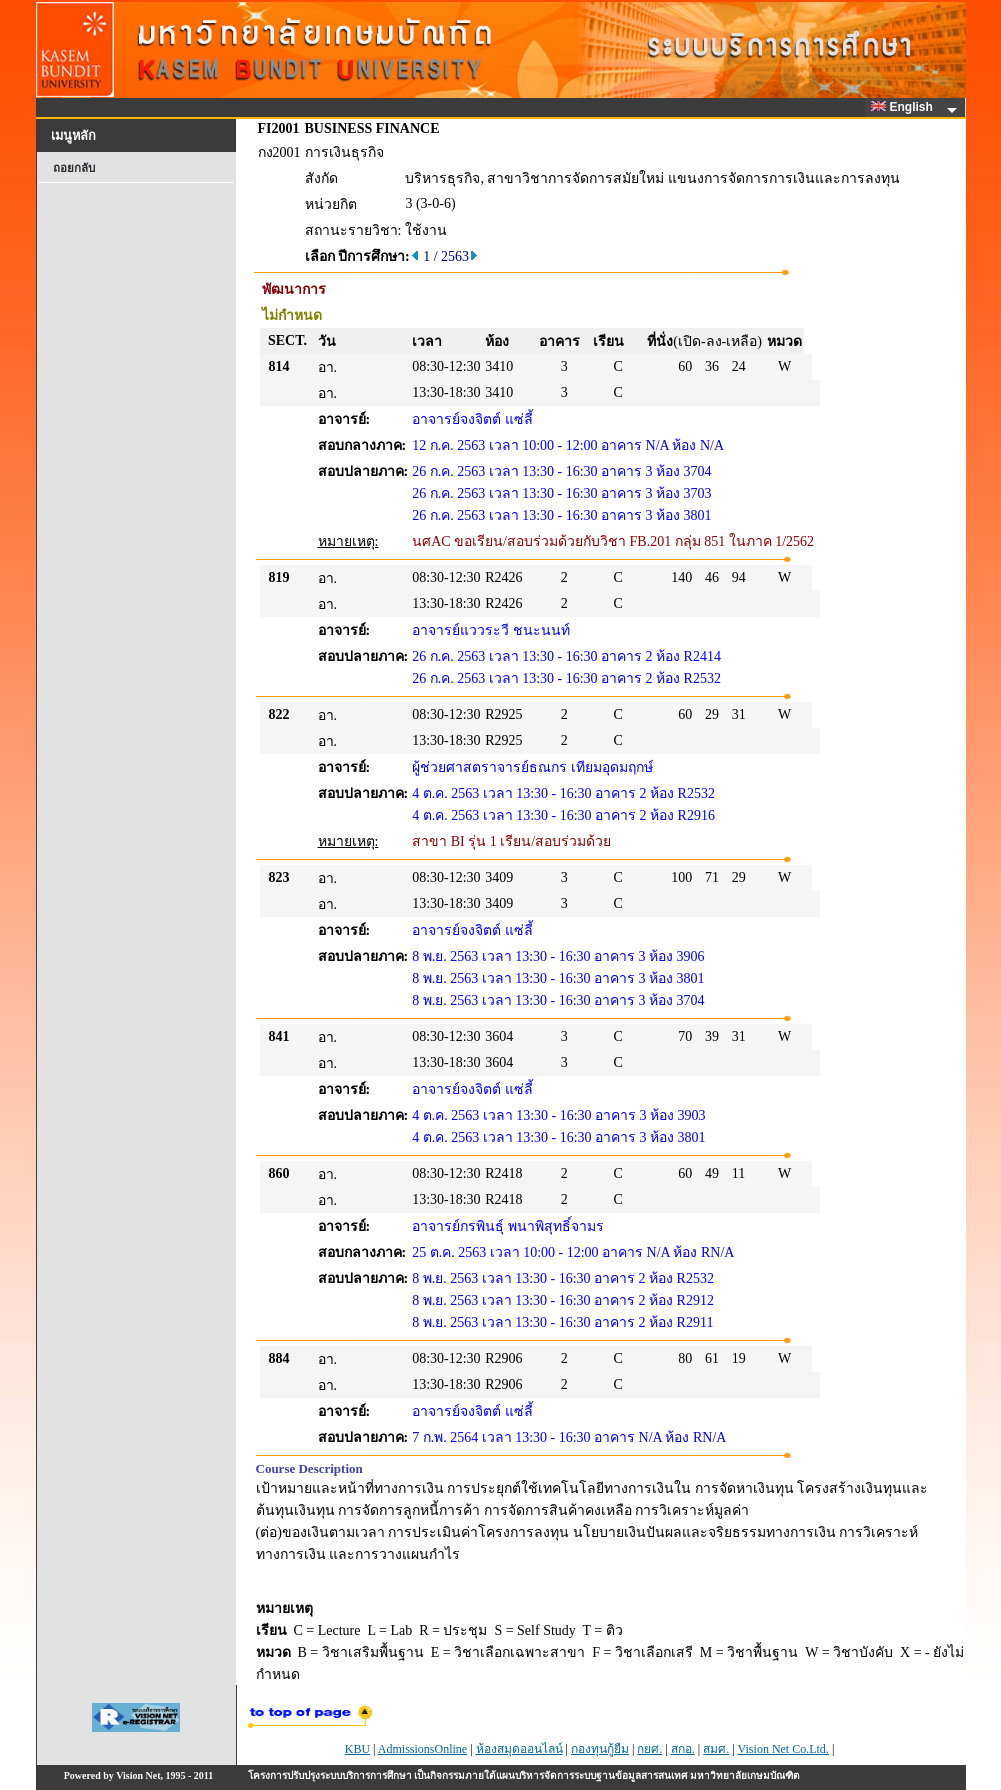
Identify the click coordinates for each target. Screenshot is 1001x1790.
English (905, 107)
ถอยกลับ (74, 168)
